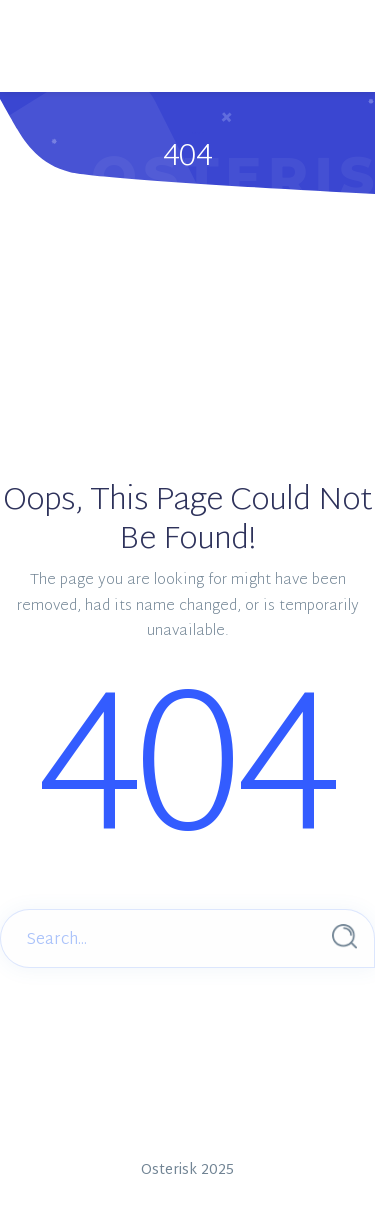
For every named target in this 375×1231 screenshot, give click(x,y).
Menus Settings (172, 79)
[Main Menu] (45, 21)
